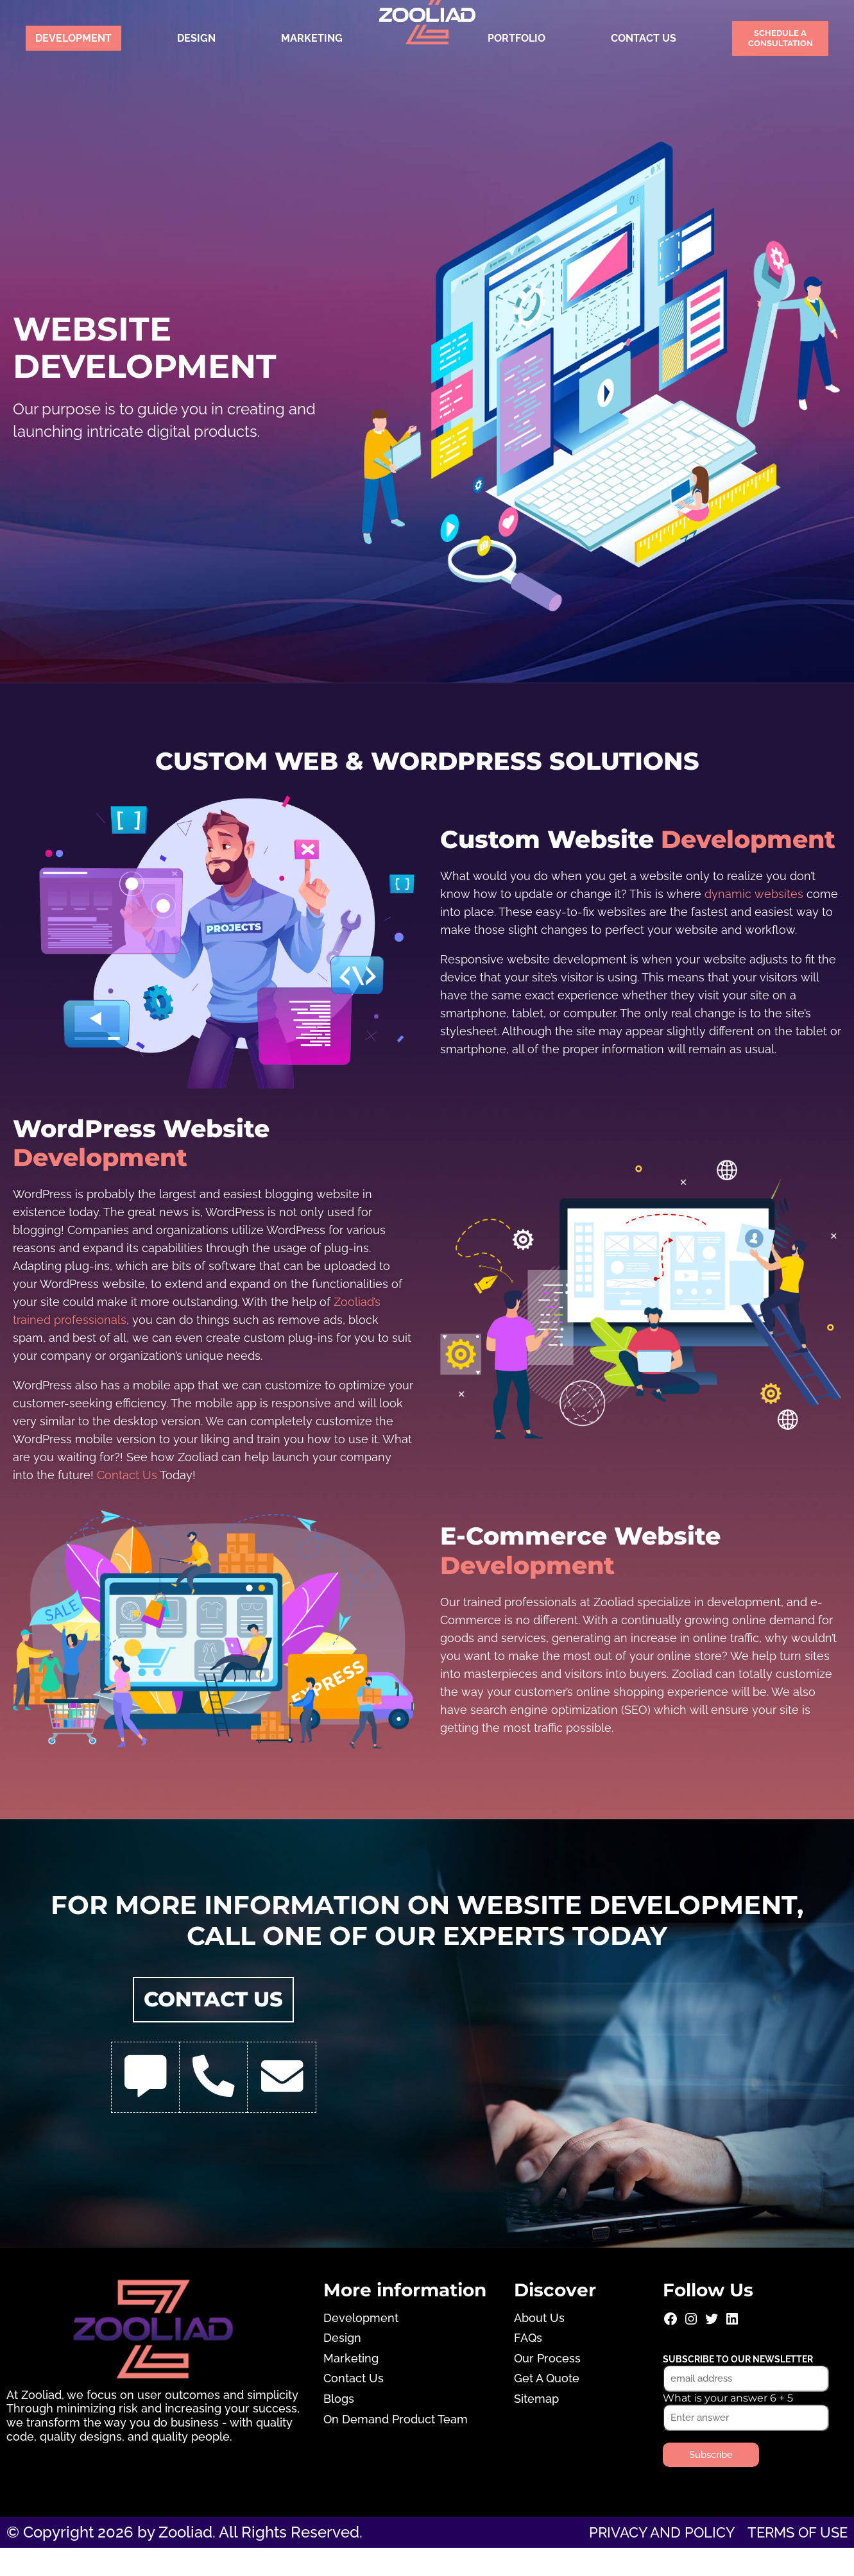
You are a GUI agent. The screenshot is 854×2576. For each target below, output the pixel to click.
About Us (539, 2345)
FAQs (528, 2366)
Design (196, 38)
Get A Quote (546, 2406)
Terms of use (792, 2559)
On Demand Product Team (395, 2446)
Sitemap (536, 2427)
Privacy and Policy (645, 2559)
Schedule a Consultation (780, 38)
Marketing (312, 38)
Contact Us (643, 38)
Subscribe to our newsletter (738, 2387)
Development (73, 38)
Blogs (338, 2427)
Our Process (547, 2386)
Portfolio (516, 38)
